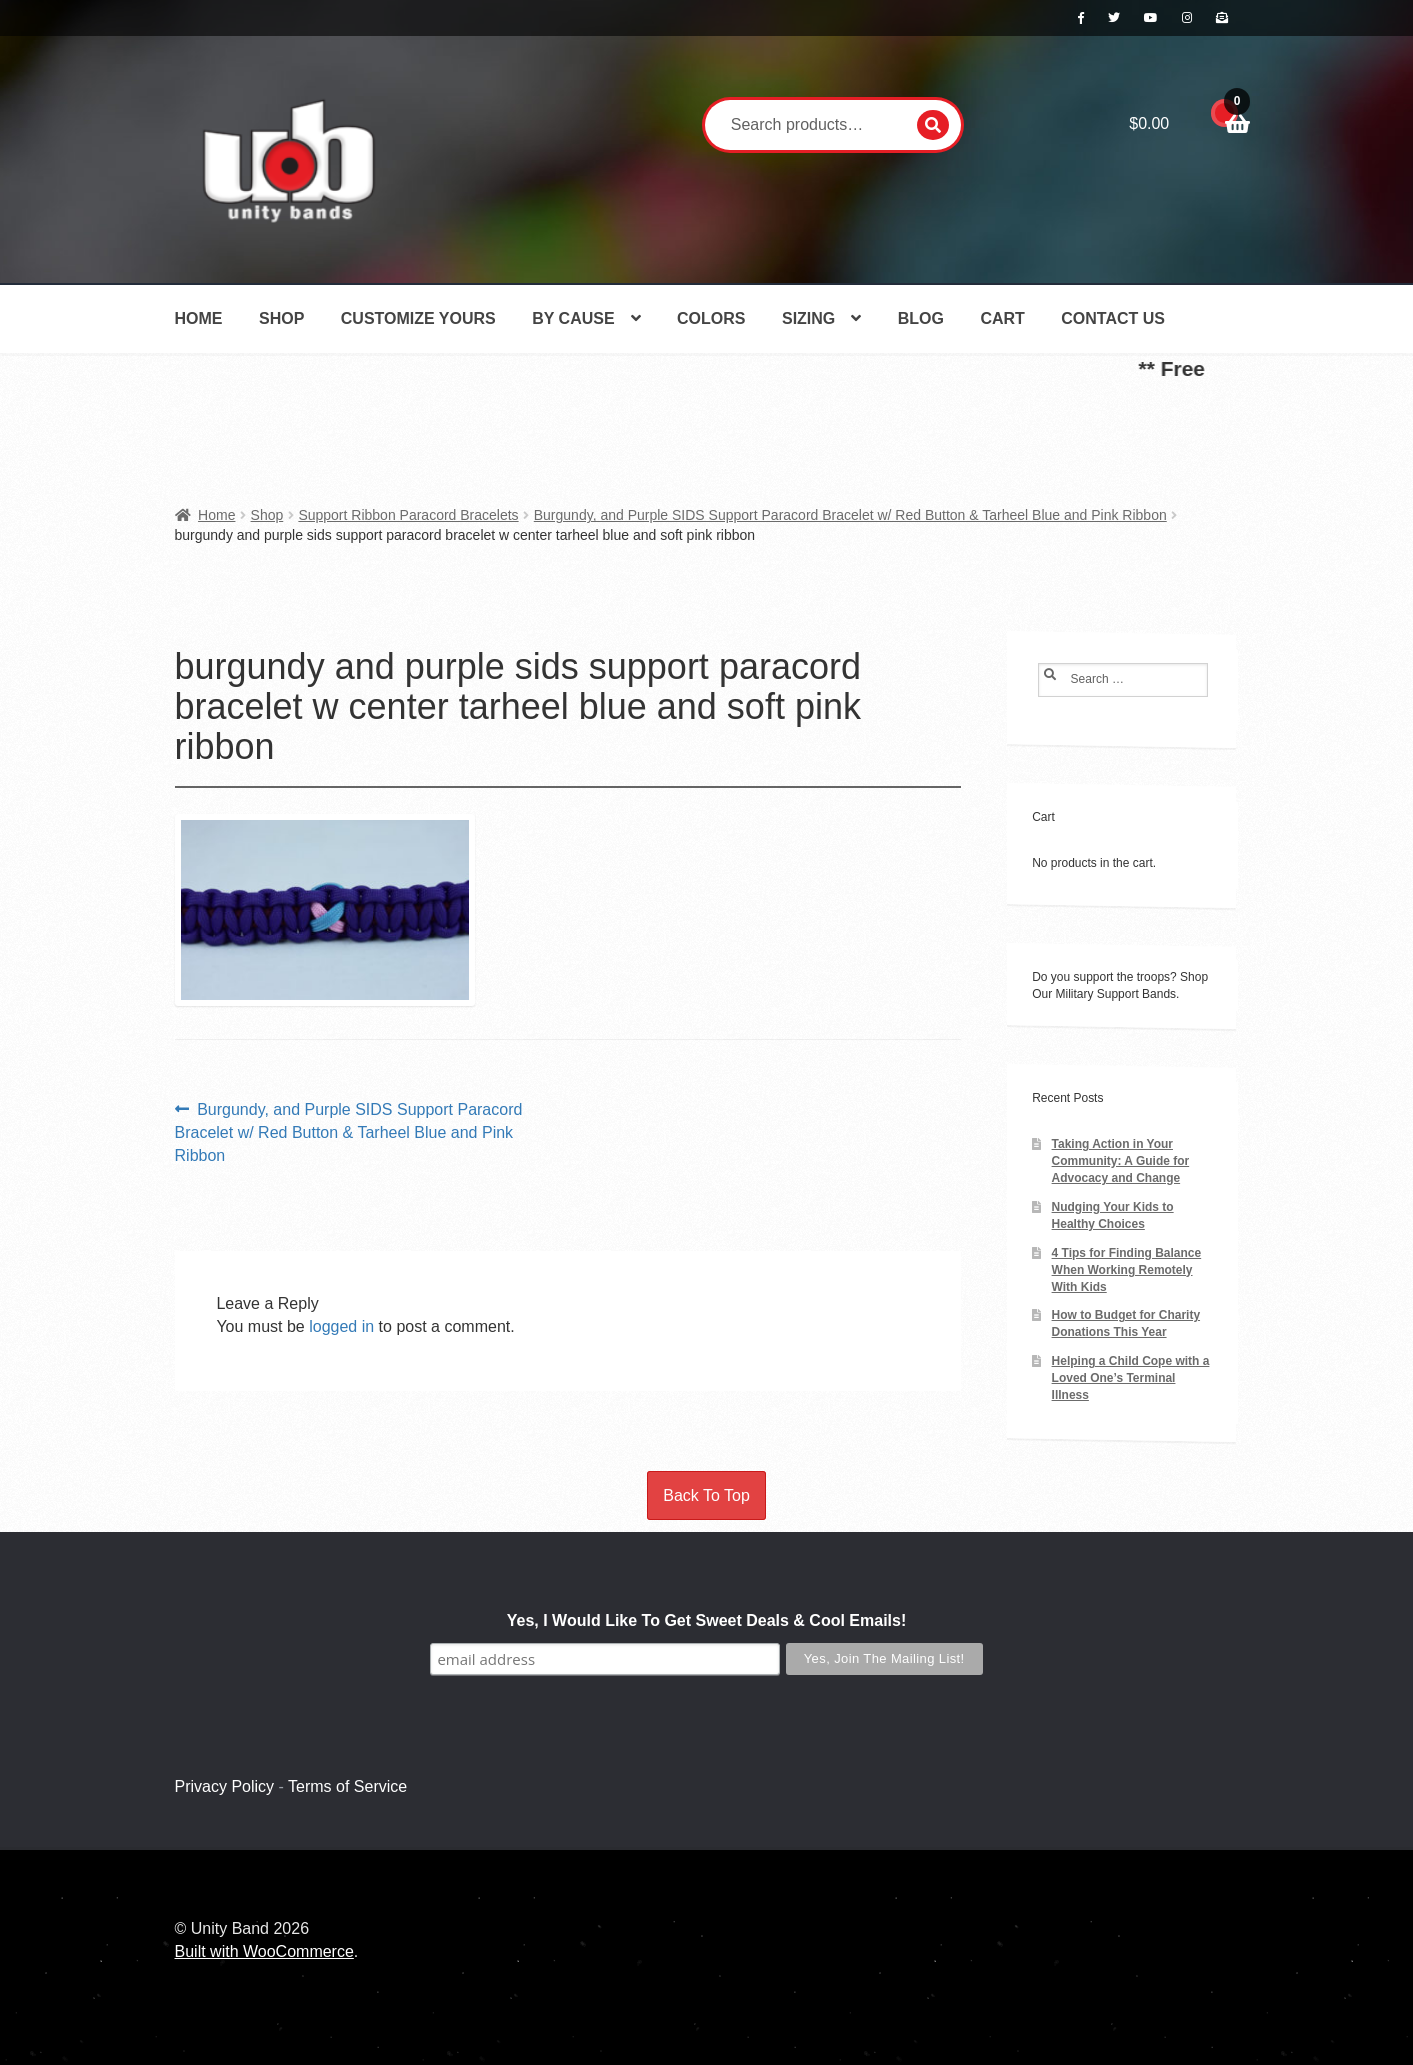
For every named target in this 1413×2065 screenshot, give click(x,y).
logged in (341, 1326)
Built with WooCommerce (264, 1951)
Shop (281, 318)
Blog (921, 318)
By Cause (573, 318)
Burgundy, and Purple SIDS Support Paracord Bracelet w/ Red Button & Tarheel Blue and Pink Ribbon (850, 515)
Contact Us (1113, 318)
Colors (711, 318)
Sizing (808, 318)
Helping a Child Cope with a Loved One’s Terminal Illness (1131, 1378)
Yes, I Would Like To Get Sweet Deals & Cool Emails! (707, 1620)
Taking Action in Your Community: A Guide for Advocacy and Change (1121, 1161)
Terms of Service (347, 1786)
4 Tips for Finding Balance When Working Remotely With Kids (1127, 1270)
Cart (1002, 318)
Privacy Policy (225, 1786)
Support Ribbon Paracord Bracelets (408, 515)
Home (199, 318)
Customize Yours (418, 318)
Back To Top (706, 1495)
